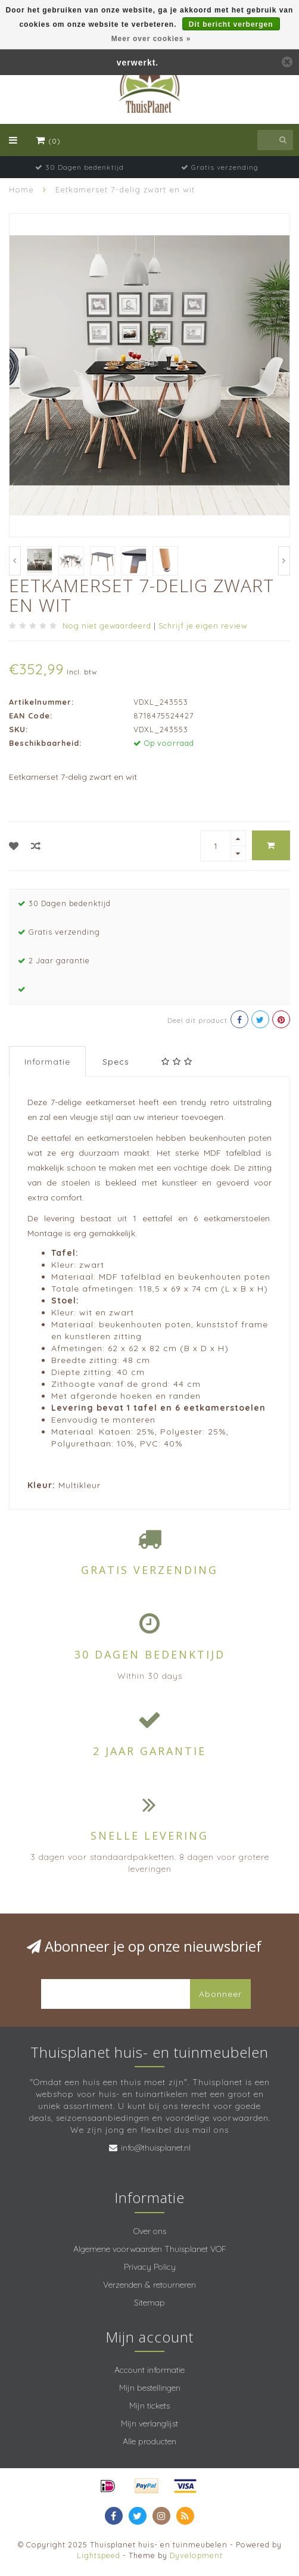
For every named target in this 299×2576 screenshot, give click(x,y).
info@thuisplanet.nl (156, 2147)
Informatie (47, 1061)
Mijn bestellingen (149, 2387)
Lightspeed (98, 2555)
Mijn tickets (149, 2405)
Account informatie (149, 2370)
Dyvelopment (196, 2555)
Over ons (149, 2231)
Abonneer (220, 1994)
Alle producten (149, 2441)
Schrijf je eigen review (202, 625)
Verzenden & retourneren (149, 2284)
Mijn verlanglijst (149, 2423)
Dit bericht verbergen (231, 24)
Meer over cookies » (151, 39)
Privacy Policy (150, 2266)
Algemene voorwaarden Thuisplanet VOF (149, 2249)
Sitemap (149, 2302)
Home (21, 189)
